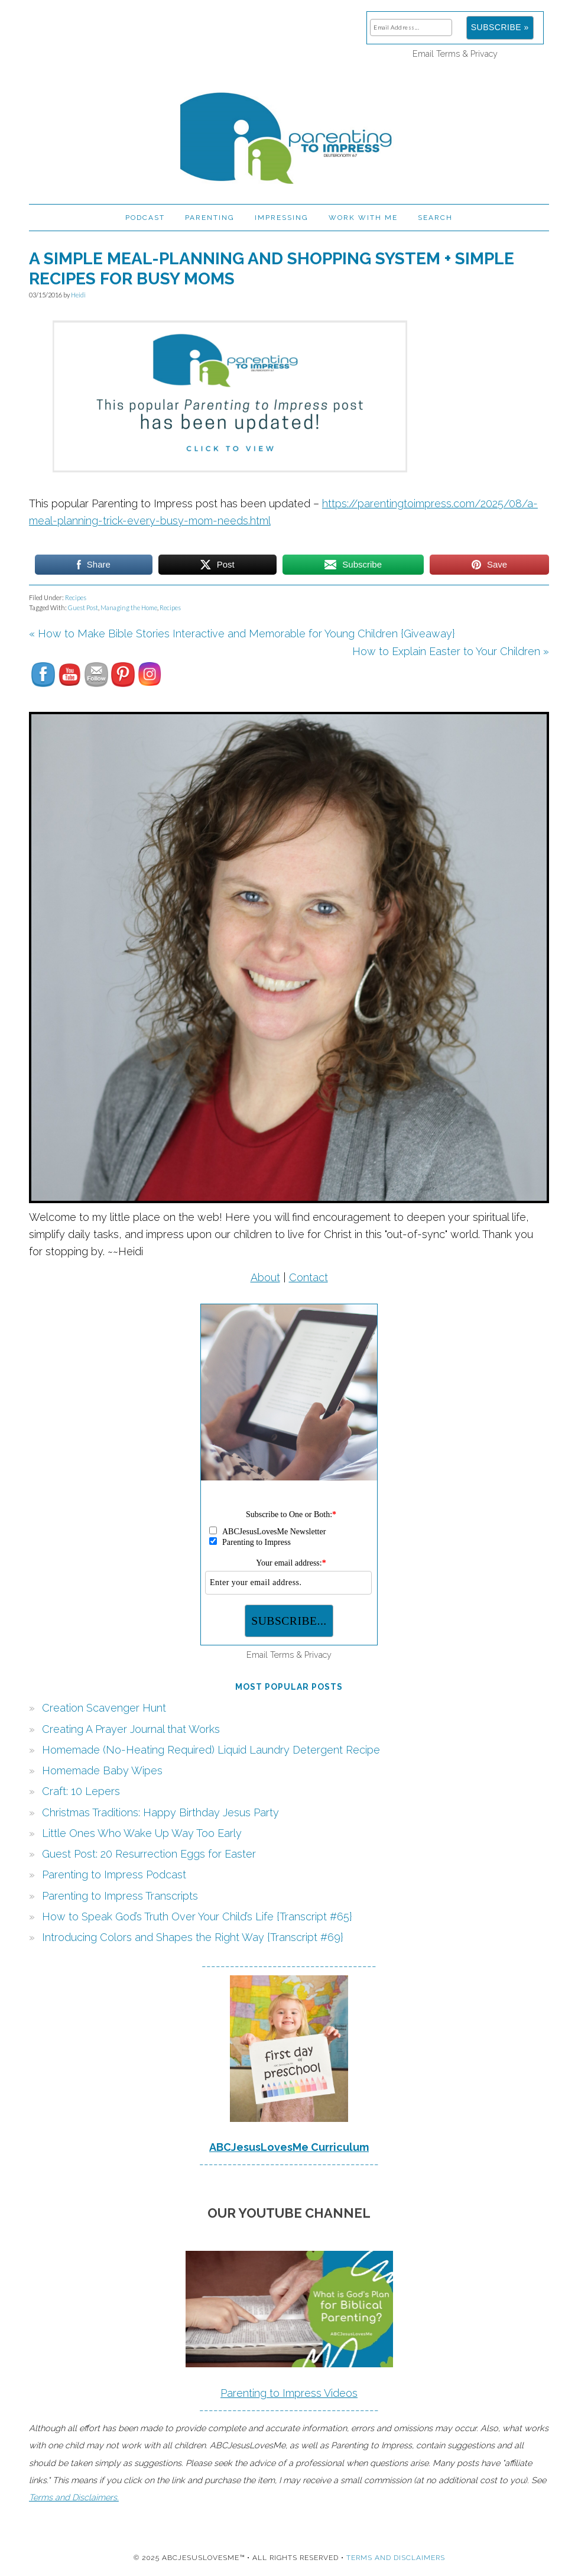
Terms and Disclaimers (395, 2558)
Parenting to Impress (289, 133)
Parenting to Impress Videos (289, 2393)
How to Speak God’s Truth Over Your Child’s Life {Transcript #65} (197, 1916)
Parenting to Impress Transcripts (120, 1896)
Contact (308, 1277)
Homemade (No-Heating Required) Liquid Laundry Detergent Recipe (211, 1750)
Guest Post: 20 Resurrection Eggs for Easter (149, 1854)
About (265, 1277)
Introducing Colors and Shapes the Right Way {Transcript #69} (192, 1937)
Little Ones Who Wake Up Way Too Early (142, 1833)
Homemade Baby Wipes (102, 1770)
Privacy (484, 53)
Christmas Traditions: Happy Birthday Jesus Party (160, 1812)
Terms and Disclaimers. (74, 2497)
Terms (448, 53)
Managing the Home (128, 607)
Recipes (75, 597)
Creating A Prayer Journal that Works (131, 1729)
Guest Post (83, 607)
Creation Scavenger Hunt (104, 1708)
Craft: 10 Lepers (81, 1791)
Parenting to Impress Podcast (114, 1874)
